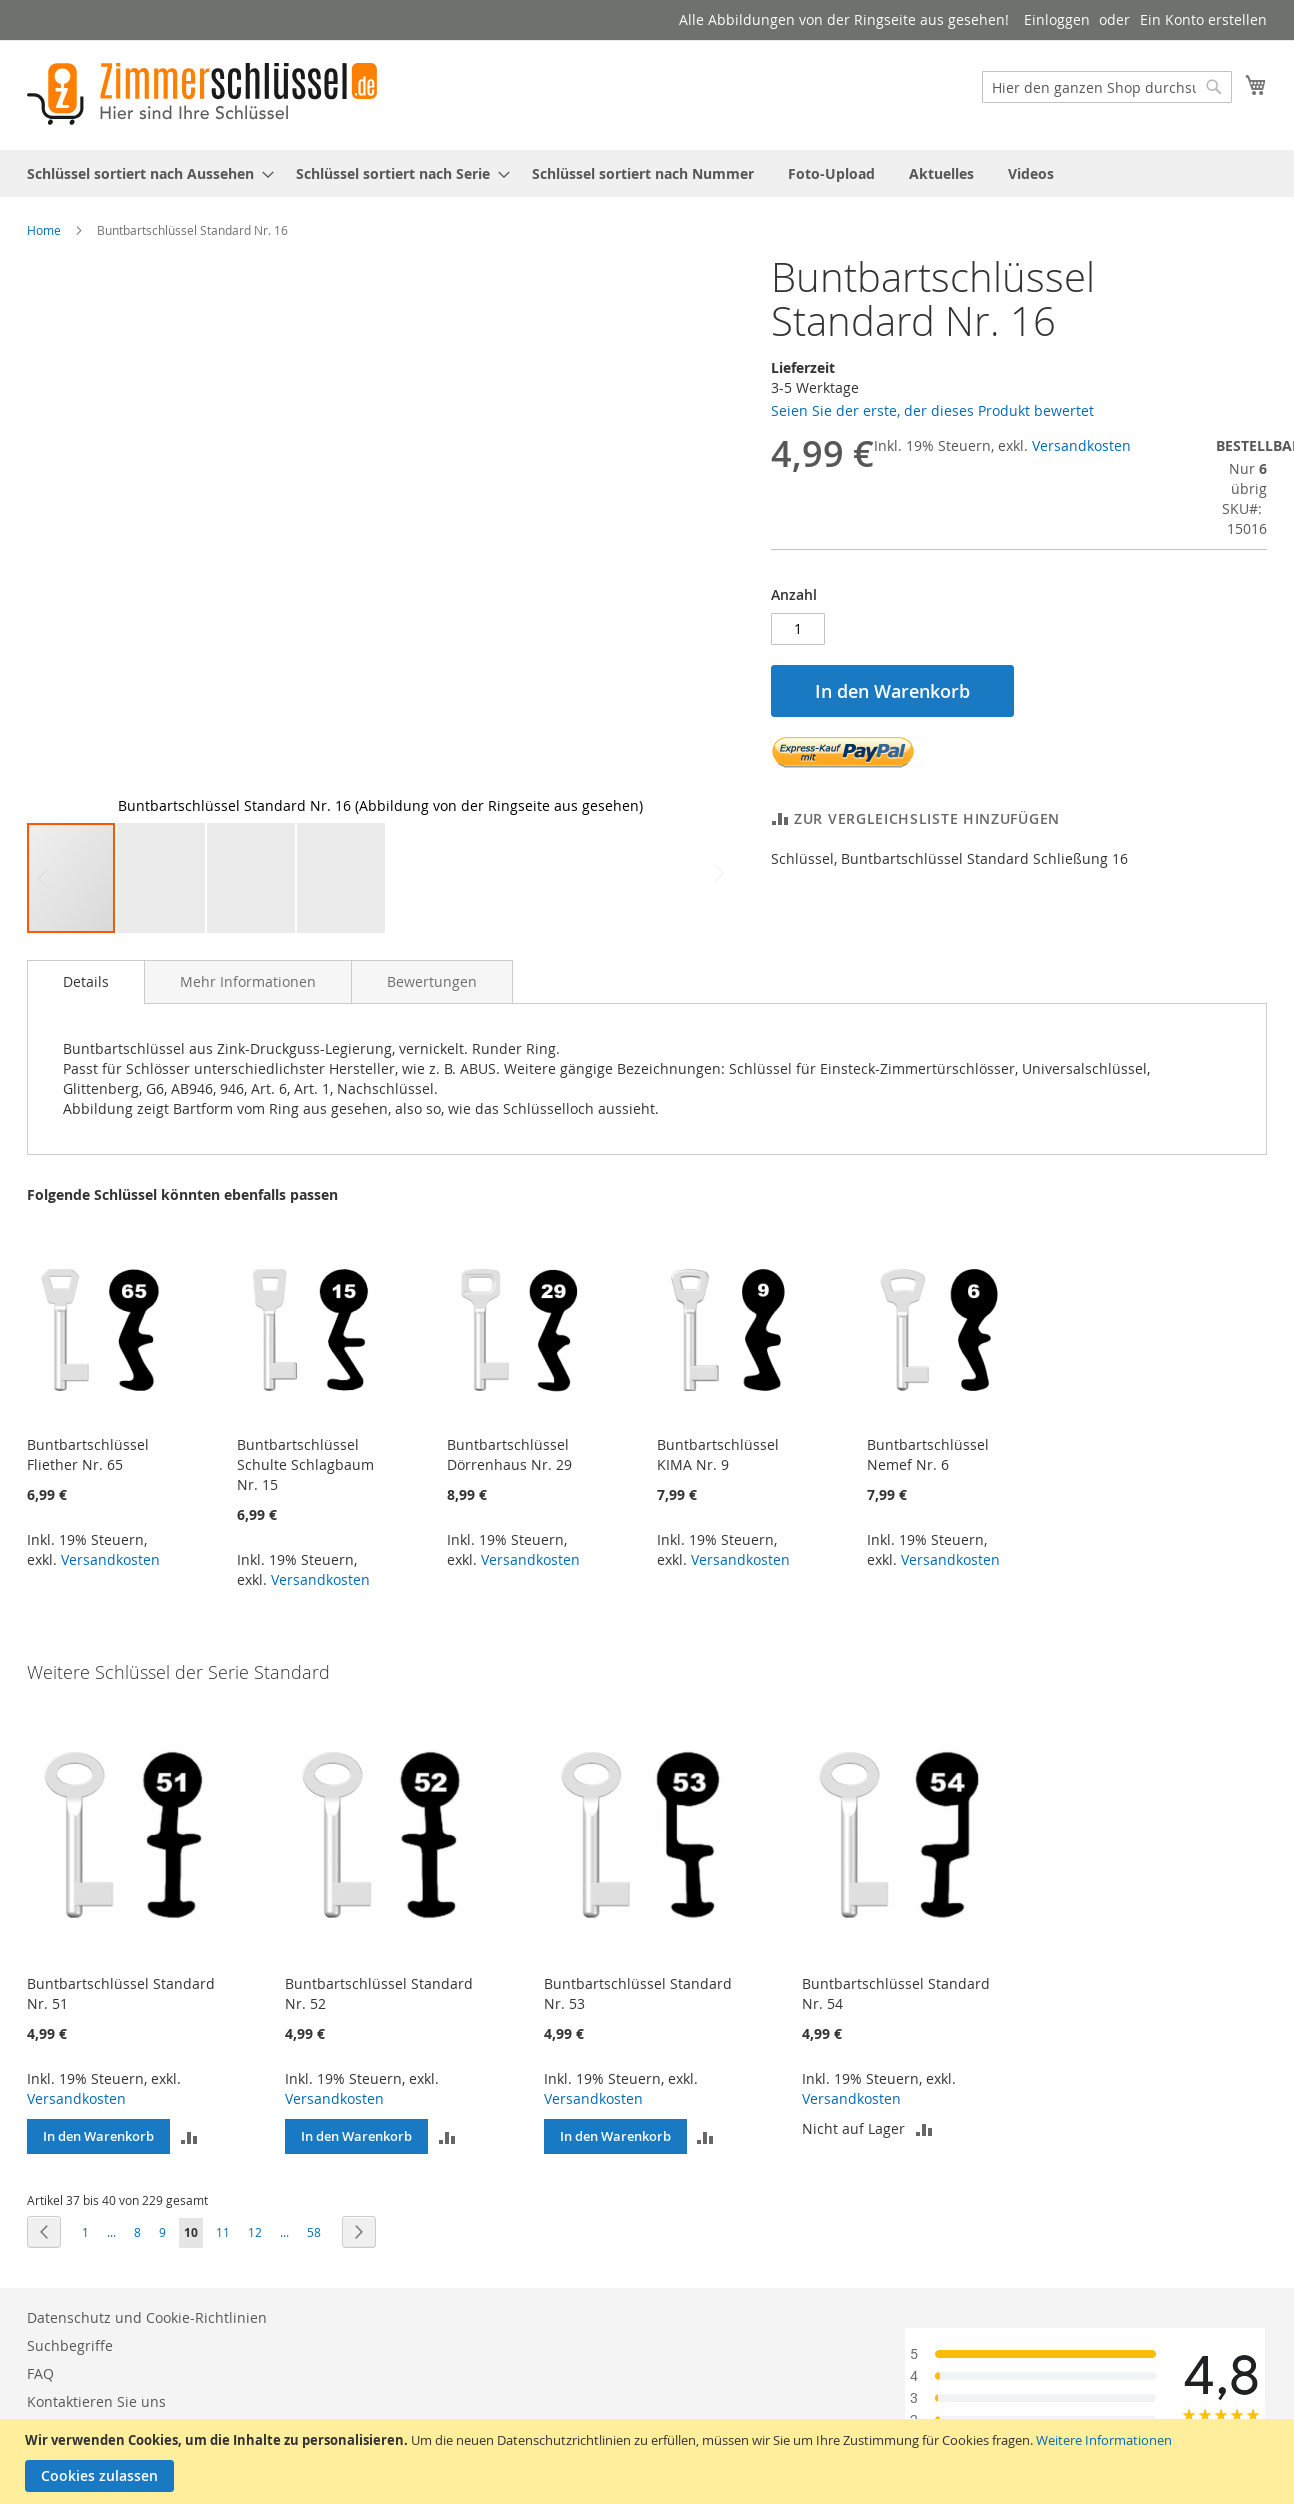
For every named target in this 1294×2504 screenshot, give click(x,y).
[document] (649, 2461)
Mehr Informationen (248, 981)
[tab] (86, 982)
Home (44, 230)
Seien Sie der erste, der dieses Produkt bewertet (932, 410)
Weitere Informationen (1104, 2440)
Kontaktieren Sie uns (96, 2401)
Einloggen (1057, 19)
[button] (67, 538)
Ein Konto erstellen (1203, 19)
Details (86, 981)
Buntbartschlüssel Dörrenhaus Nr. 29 (509, 1454)
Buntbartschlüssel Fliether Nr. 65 (88, 1454)
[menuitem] (144, 173)
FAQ (40, 2373)
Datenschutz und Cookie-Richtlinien (147, 2317)
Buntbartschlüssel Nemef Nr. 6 (928, 1454)
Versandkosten (1081, 445)
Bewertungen (432, 981)
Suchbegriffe (70, 2345)
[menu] (647, 173)
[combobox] (1107, 87)
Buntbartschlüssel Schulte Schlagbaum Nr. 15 (305, 1464)
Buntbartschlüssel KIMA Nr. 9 (718, 1454)
